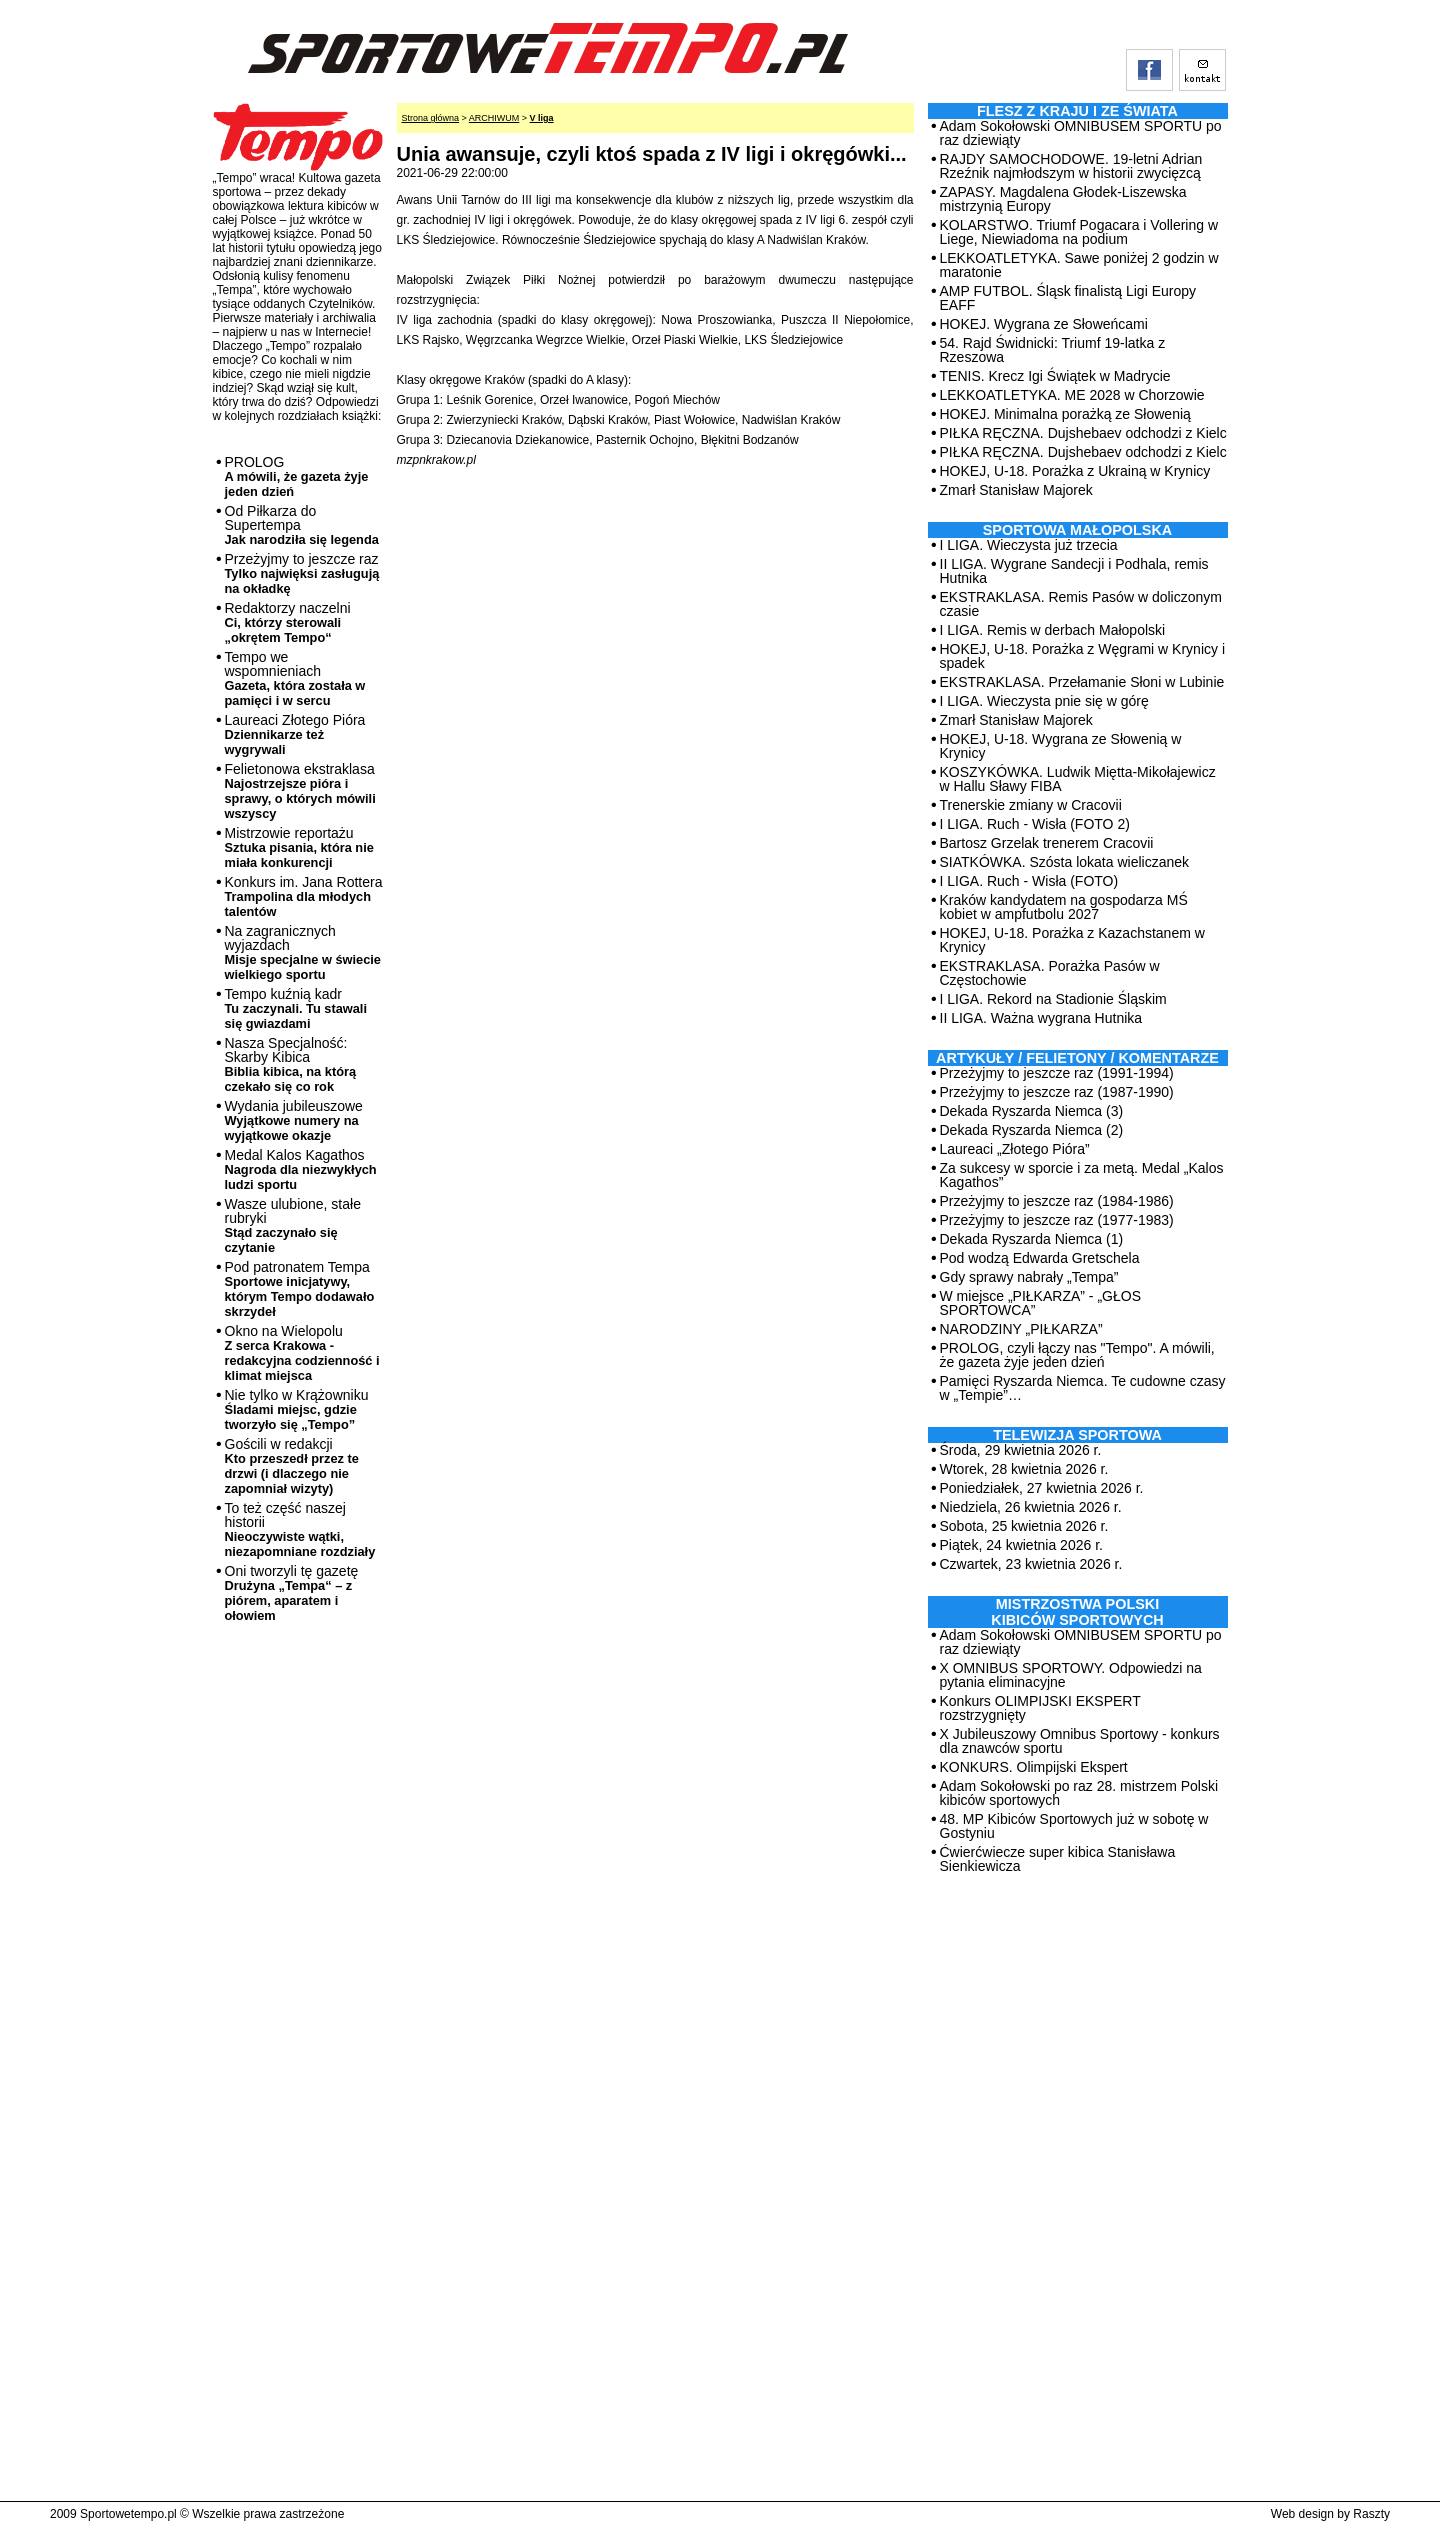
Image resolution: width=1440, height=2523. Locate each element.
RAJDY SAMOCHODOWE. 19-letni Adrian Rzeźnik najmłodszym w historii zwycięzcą (1071, 166)
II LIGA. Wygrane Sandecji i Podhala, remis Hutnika (1074, 571)
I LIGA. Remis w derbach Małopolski (1053, 630)
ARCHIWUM (494, 118)
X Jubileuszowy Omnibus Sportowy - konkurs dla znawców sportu (1080, 1741)
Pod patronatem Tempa (300, 1289)
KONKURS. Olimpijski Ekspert (1034, 1767)
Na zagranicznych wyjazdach (303, 952)
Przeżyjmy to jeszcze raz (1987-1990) (1057, 1092)
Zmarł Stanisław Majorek (1016, 490)
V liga (542, 118)
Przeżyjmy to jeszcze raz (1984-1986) (1057, 1201)
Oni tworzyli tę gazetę (292, 1593)
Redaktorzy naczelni (288, 622)
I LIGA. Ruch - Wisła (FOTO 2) (1035, 824)
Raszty (1371, 2514)
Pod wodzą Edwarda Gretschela (1040, 1258)
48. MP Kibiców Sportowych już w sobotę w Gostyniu (1074, 1826)
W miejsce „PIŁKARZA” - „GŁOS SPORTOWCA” (1040, 1303)
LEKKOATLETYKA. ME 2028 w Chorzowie (1072, 395)
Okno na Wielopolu (302, 1353)
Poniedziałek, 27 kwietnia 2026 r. (1042, 1488)
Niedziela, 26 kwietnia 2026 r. (1031, 1507)
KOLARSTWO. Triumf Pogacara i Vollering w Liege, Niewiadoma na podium (1079, 232)
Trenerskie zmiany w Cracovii (1031, 805)
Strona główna (431, 118)
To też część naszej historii (300, 1529)
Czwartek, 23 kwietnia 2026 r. (1031, 1564)
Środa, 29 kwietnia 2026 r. (1021, 1450)
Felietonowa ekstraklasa (300, 791)
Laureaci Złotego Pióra (295, 734)
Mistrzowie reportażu (299, 847)
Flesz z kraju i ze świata (1077, 111)
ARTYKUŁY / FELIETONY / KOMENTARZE (1077, 1058)
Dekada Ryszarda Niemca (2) (1032, 1130)
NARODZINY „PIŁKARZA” (1021, 1329)
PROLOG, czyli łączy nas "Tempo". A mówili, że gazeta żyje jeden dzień (1077, 1355)
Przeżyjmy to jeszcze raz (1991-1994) (1057, 1073)
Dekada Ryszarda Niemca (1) (1032, 1239)
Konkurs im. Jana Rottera (304, 896)
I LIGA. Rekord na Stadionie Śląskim (1053, 999)
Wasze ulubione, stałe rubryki (293, 1225)
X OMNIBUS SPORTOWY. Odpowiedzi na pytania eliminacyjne (1071, 1675)
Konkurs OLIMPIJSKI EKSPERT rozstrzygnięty (1040, 1708)
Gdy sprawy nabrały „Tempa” (1029, 1277)
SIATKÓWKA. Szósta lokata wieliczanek (1065, 862)
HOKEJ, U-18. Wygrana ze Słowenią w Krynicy (1061, 746)
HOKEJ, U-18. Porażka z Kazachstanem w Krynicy (1072, 940)
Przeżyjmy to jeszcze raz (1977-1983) (1057, 1220)
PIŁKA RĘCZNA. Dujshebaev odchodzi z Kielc (1083, 433)
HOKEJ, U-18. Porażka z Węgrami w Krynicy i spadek (1083, 656)
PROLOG (297, 476)
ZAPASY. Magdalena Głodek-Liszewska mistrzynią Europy (1063, 199)
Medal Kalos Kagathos (301, 1169)
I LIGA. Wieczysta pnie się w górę (1044, 701)
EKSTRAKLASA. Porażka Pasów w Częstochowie (1050, 973)
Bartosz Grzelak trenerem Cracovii (1047, 843)
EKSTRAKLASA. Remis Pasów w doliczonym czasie (1081, 604)
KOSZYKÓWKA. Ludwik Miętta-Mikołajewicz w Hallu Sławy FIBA (1078, 779)
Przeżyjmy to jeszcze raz (302, 573)
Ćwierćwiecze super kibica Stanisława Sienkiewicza (1058, 1859)
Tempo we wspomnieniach (295, 678)
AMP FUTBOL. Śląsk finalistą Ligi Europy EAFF (1068, 298)
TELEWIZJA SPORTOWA (1077, 1435)
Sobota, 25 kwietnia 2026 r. (1024, 1526)
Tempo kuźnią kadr (296, 1008)
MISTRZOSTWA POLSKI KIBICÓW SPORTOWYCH (1077, 1612)
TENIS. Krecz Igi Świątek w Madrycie (1055, 376)
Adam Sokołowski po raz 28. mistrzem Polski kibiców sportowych (1079, 1793)
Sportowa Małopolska (1077, 530)
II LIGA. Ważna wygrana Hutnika (1041, 1018)
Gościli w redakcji (292, 1466)
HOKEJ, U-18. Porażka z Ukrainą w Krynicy (1075, 471)
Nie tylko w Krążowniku (297, 1409)
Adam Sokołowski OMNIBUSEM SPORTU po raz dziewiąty (1081, 133)
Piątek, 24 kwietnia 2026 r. (1021, 1545)
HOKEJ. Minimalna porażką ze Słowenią (1065, 414)
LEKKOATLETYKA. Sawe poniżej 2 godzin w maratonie (1079, 265)
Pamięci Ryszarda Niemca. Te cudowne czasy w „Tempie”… (1083, 1388)
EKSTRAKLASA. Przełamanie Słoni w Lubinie (1082, 682)
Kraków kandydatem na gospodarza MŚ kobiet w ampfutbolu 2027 (1064, 907)
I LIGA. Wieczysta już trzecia (1029, 545)
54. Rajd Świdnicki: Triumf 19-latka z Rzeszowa (1053, 350)
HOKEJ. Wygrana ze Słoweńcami (1044, 324)
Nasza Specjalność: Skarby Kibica (291, 1064)
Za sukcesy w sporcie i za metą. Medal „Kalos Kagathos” (1082, 1175)
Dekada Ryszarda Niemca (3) (1032, 1111)
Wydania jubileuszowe (294, 1120)
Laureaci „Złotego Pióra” (1015, 1149)
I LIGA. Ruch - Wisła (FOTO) (1029, 881)
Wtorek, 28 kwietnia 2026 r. (1024, 1469)
